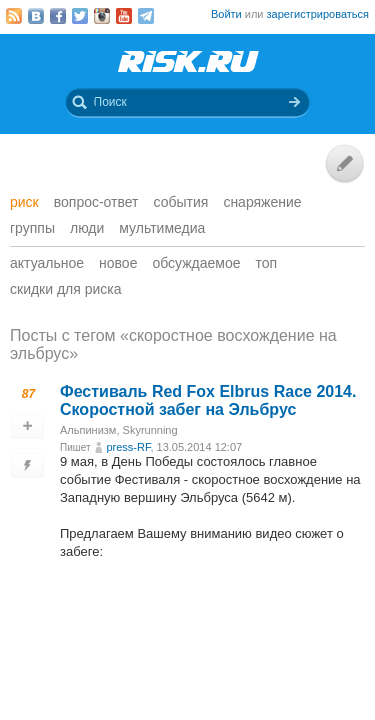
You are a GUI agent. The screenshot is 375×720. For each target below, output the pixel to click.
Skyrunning (150, 430)
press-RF (128, 447)
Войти (226, 14)
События (181, 202)
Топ (267, 263)
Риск (24, 202)
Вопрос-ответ (96, 202)
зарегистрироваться (318, 14)
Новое (118, 263)
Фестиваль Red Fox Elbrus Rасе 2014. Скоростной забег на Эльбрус (208, 400)
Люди (87, 228)
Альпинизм (88, 430)
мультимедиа (162, 228)
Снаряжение (262, 202)
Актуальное (47, 263)
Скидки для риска (66, 289)
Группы (32, 228)
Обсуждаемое (196, 263)
